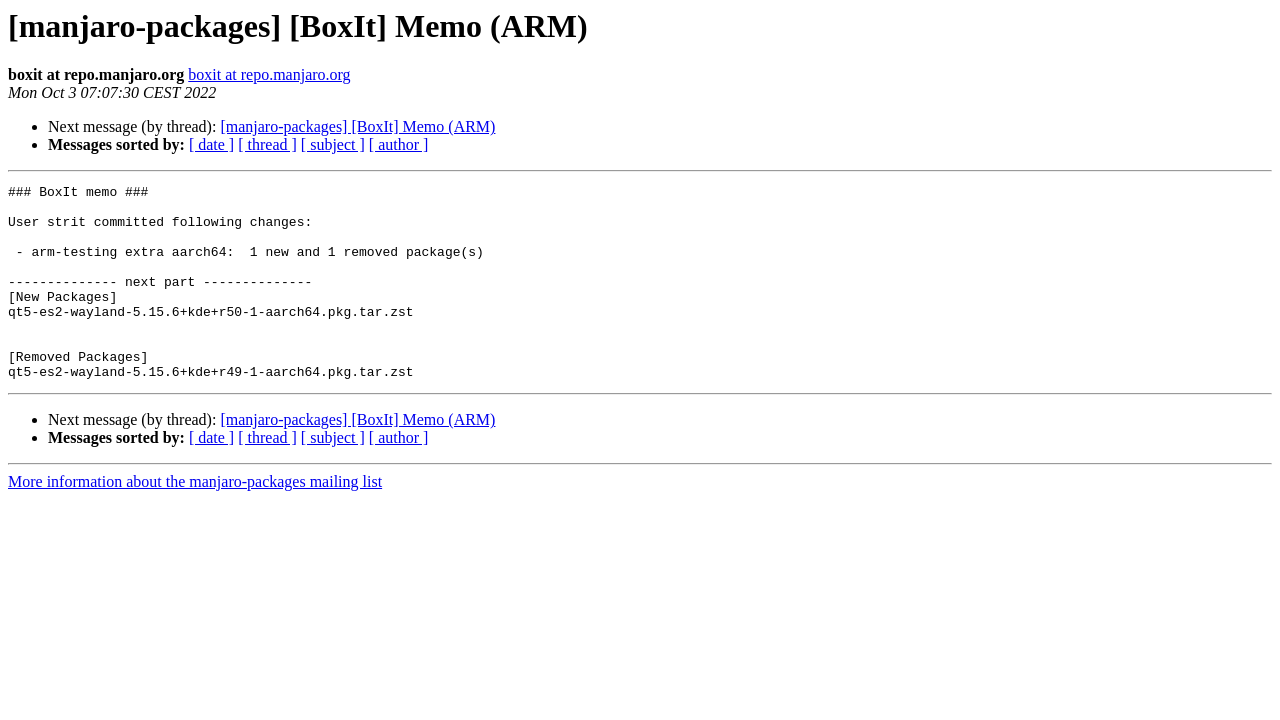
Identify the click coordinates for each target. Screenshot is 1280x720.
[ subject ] (333, 144)
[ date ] (211, 144)
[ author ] (399, 144)
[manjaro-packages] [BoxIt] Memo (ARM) (357, 126)
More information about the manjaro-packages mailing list (195, 520)
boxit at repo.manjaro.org (269, 74)
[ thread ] (267, 144)
